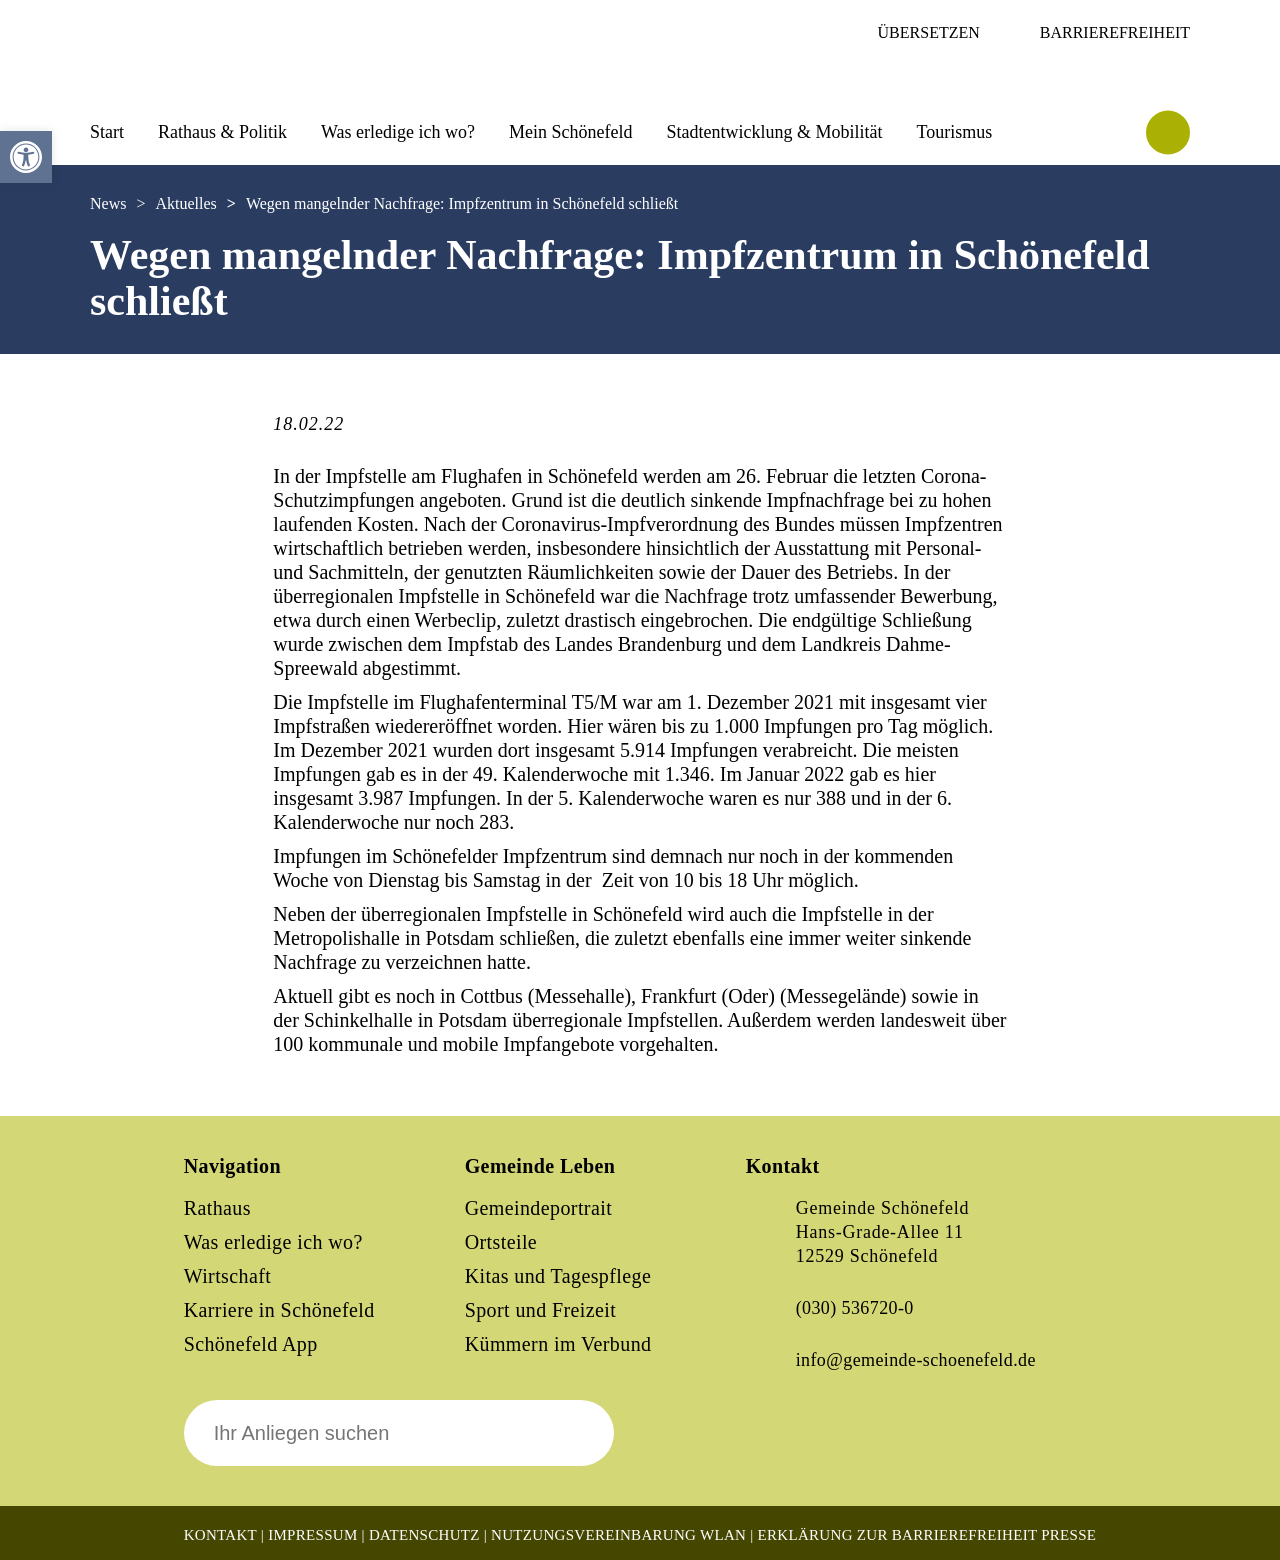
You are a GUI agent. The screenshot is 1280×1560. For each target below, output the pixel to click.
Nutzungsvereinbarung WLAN (618, 1535)
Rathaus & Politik (222, 132)
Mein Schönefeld (570, 132)
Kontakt (220, 1535)
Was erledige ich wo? (398, 132)
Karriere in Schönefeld (279, 1310)
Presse (1068, 1535)
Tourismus (954, 132)
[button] (26, 157)
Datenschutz (424, 1535)
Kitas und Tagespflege (558, 1276)
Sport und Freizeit (541, 1310)
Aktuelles (185, 203)
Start (107, 132)
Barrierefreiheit (1115, 32)
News (108, 203)
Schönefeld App (251, 1344)
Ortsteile (501, 1242)
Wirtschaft (228, 1276)
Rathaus (217, 1208)
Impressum (312, 1535)
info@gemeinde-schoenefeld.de (916, 1360)
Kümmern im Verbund (558, 1344)
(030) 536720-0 (855, 1308)
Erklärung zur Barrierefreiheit (898, 1535)
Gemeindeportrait (538, 1208)
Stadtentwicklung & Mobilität (774, 132)
